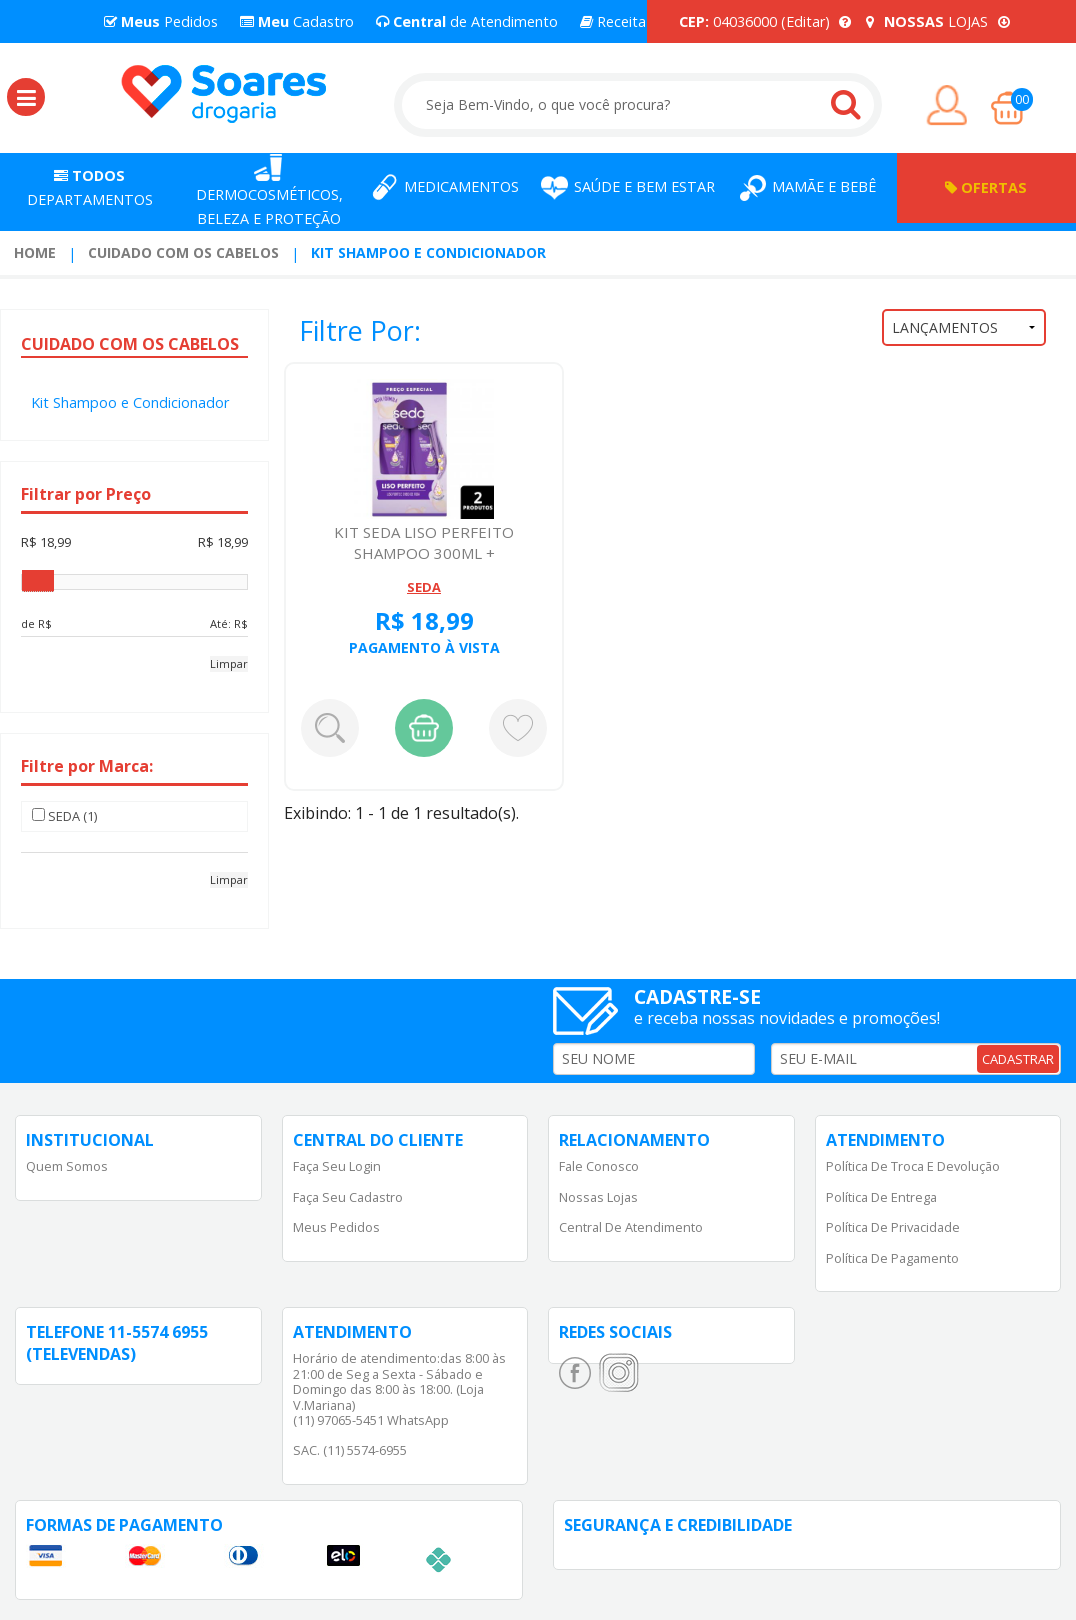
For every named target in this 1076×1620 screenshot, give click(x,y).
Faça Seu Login (337, 1166)
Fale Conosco (599, 1166)
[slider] (38, 581)
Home (35, 252)
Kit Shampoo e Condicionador (428, 252)
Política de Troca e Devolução (913, 1166)
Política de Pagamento (892, 1258)
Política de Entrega (881, 1197)
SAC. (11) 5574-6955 (350, 1450)
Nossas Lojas (598, 1197)
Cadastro (297, 21)
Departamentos (90, 187)
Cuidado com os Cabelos (183, 252)
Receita (613, 21)
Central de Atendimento (631, 1227)
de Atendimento (467, 21)
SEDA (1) (64, 816)
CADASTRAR (1018, 1059)
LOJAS (938, 21)
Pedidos (161, 21)
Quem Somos (67, 1166)
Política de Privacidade (893, 1227)
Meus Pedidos (336, 1227)
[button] (26, 97)
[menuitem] (35, 253)
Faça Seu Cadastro (348, 1197)
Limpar (229, 663)
